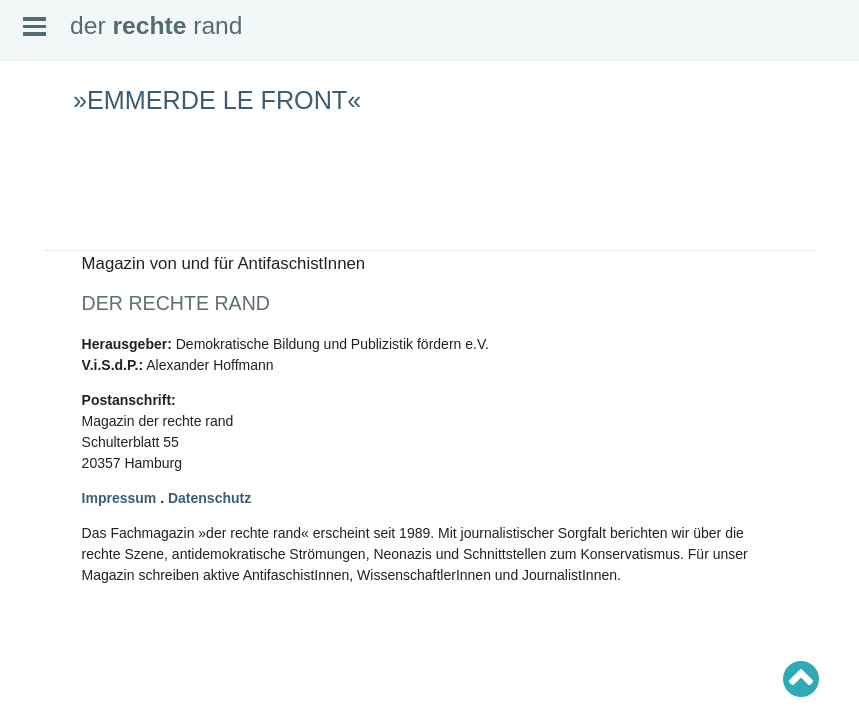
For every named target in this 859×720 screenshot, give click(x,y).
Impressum (119, 498)
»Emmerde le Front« (217, 100)
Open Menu (34, 26)
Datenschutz (209, 498)
